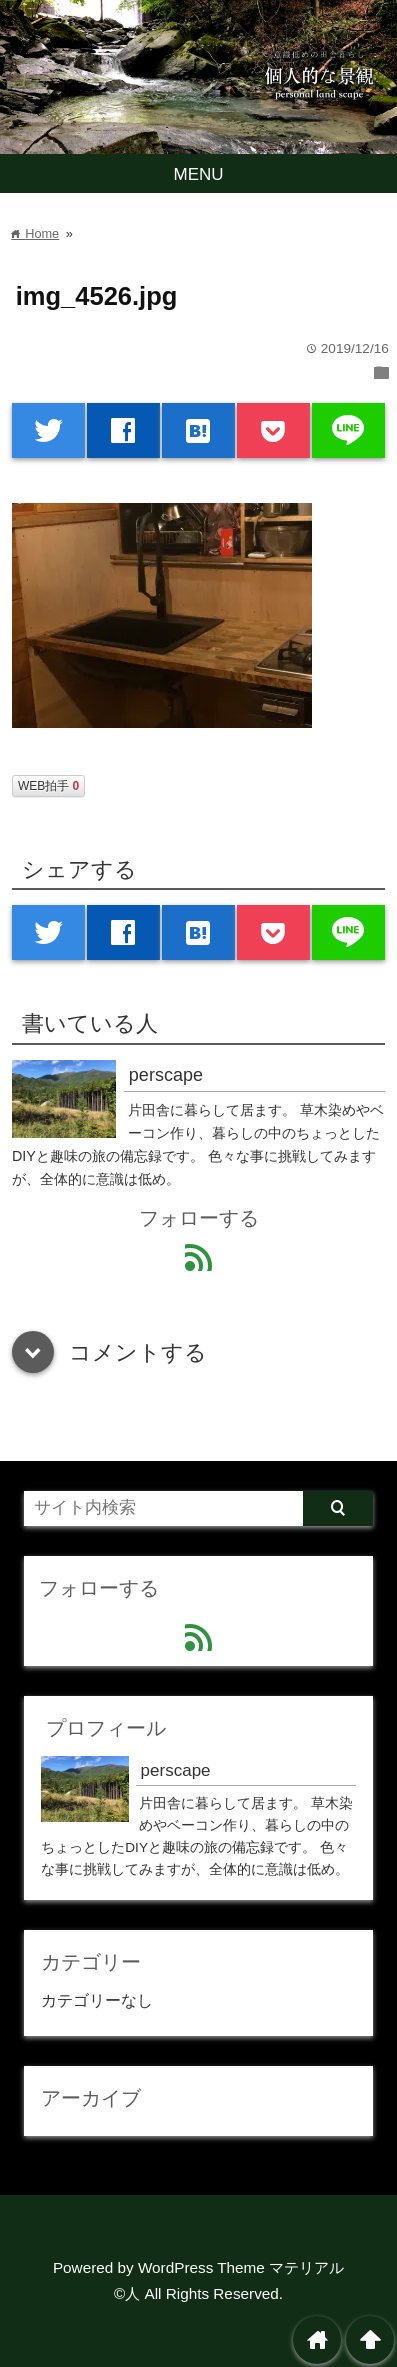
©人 (127, 2293)
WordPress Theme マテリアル (241, 2267)
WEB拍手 (48, 786)
